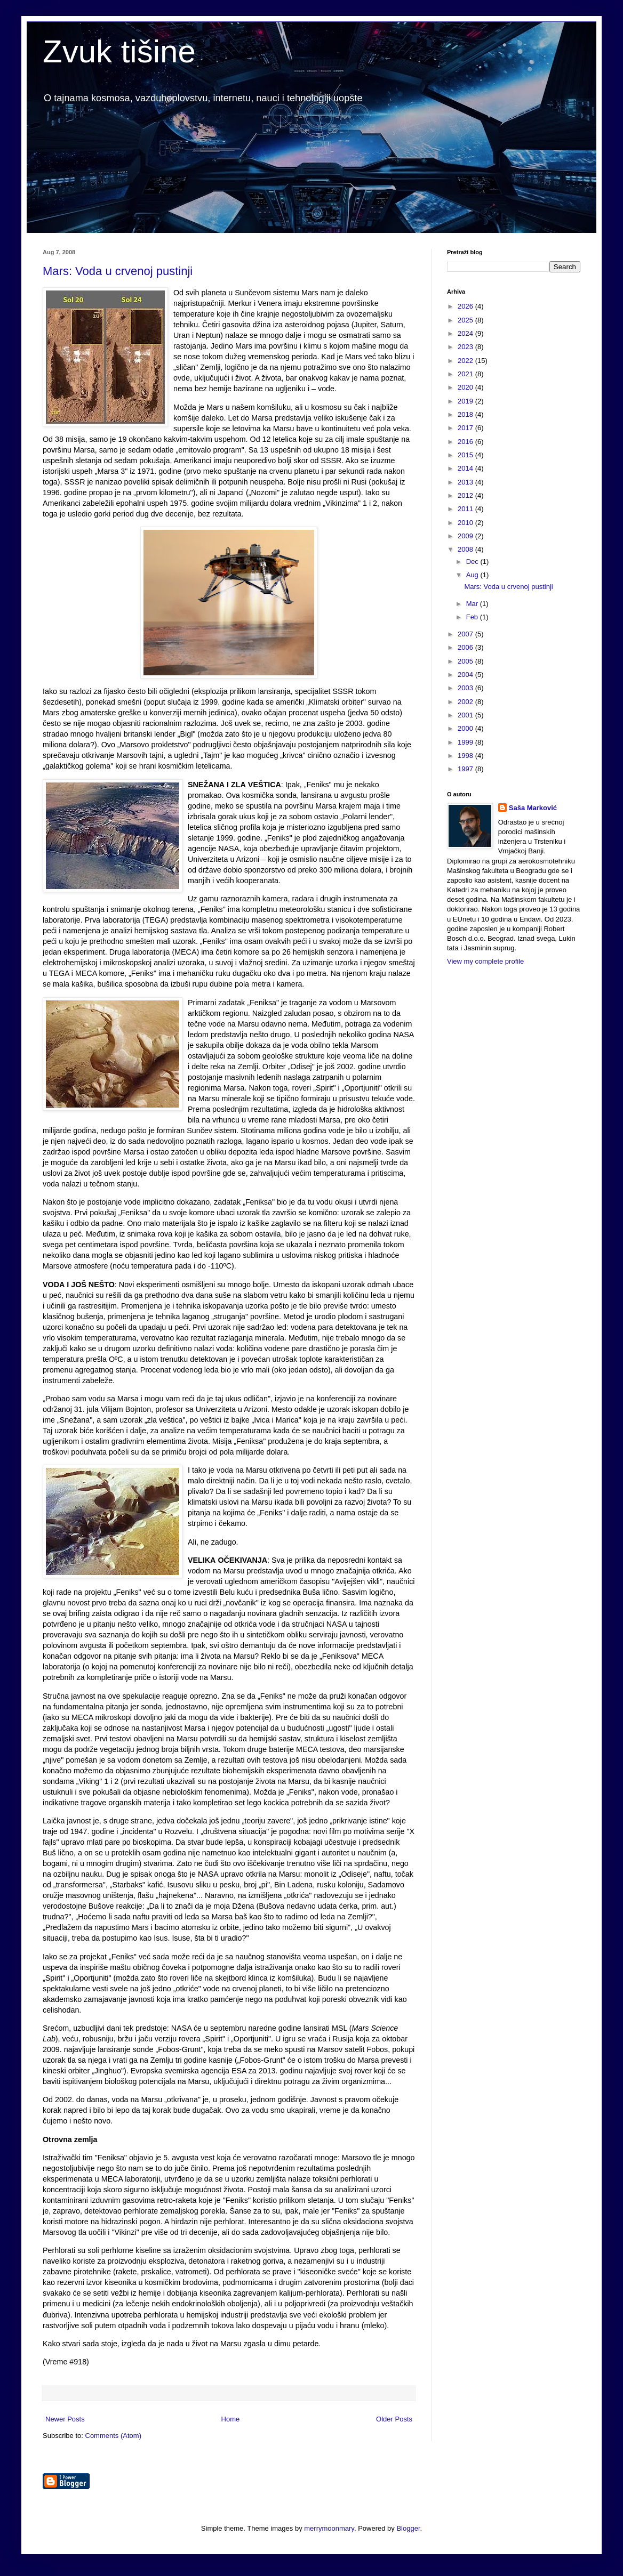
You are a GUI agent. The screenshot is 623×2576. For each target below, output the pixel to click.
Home (230, 2419)
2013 (466, 482)
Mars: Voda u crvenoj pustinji (118, 271)
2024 (466, 333)
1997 (466, 769)
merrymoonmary (329, 2528)
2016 (466, 442)
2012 (466, 495)
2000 (466, 728)
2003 (466, 688)
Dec (473, 562)
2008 (466, 549)
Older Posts (394, 2419)
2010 (466, 523)
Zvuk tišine (119, 51)
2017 (466, 428)
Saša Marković (533, 808)
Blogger (408, 2528)
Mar (473, 604)
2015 (466, 455)
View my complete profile (485, 961)
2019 (466, 401)
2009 (466, 536)
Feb (473, 617)
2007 (466, 634)
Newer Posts (65, 2419)
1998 (466, 756)
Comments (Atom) (113, 2436)
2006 (466, 647)
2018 (466, 414)
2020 (466, 387)
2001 (466, 715)
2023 (466, 347)
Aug (473, 575)
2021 (466, 374)
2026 (466, 306)
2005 (466, 661)
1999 (466, 742)
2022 (466, 361)
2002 (466, 702)
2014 (466, 468)
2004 (466, 675)
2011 (466, 509)
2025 (466, 320)
